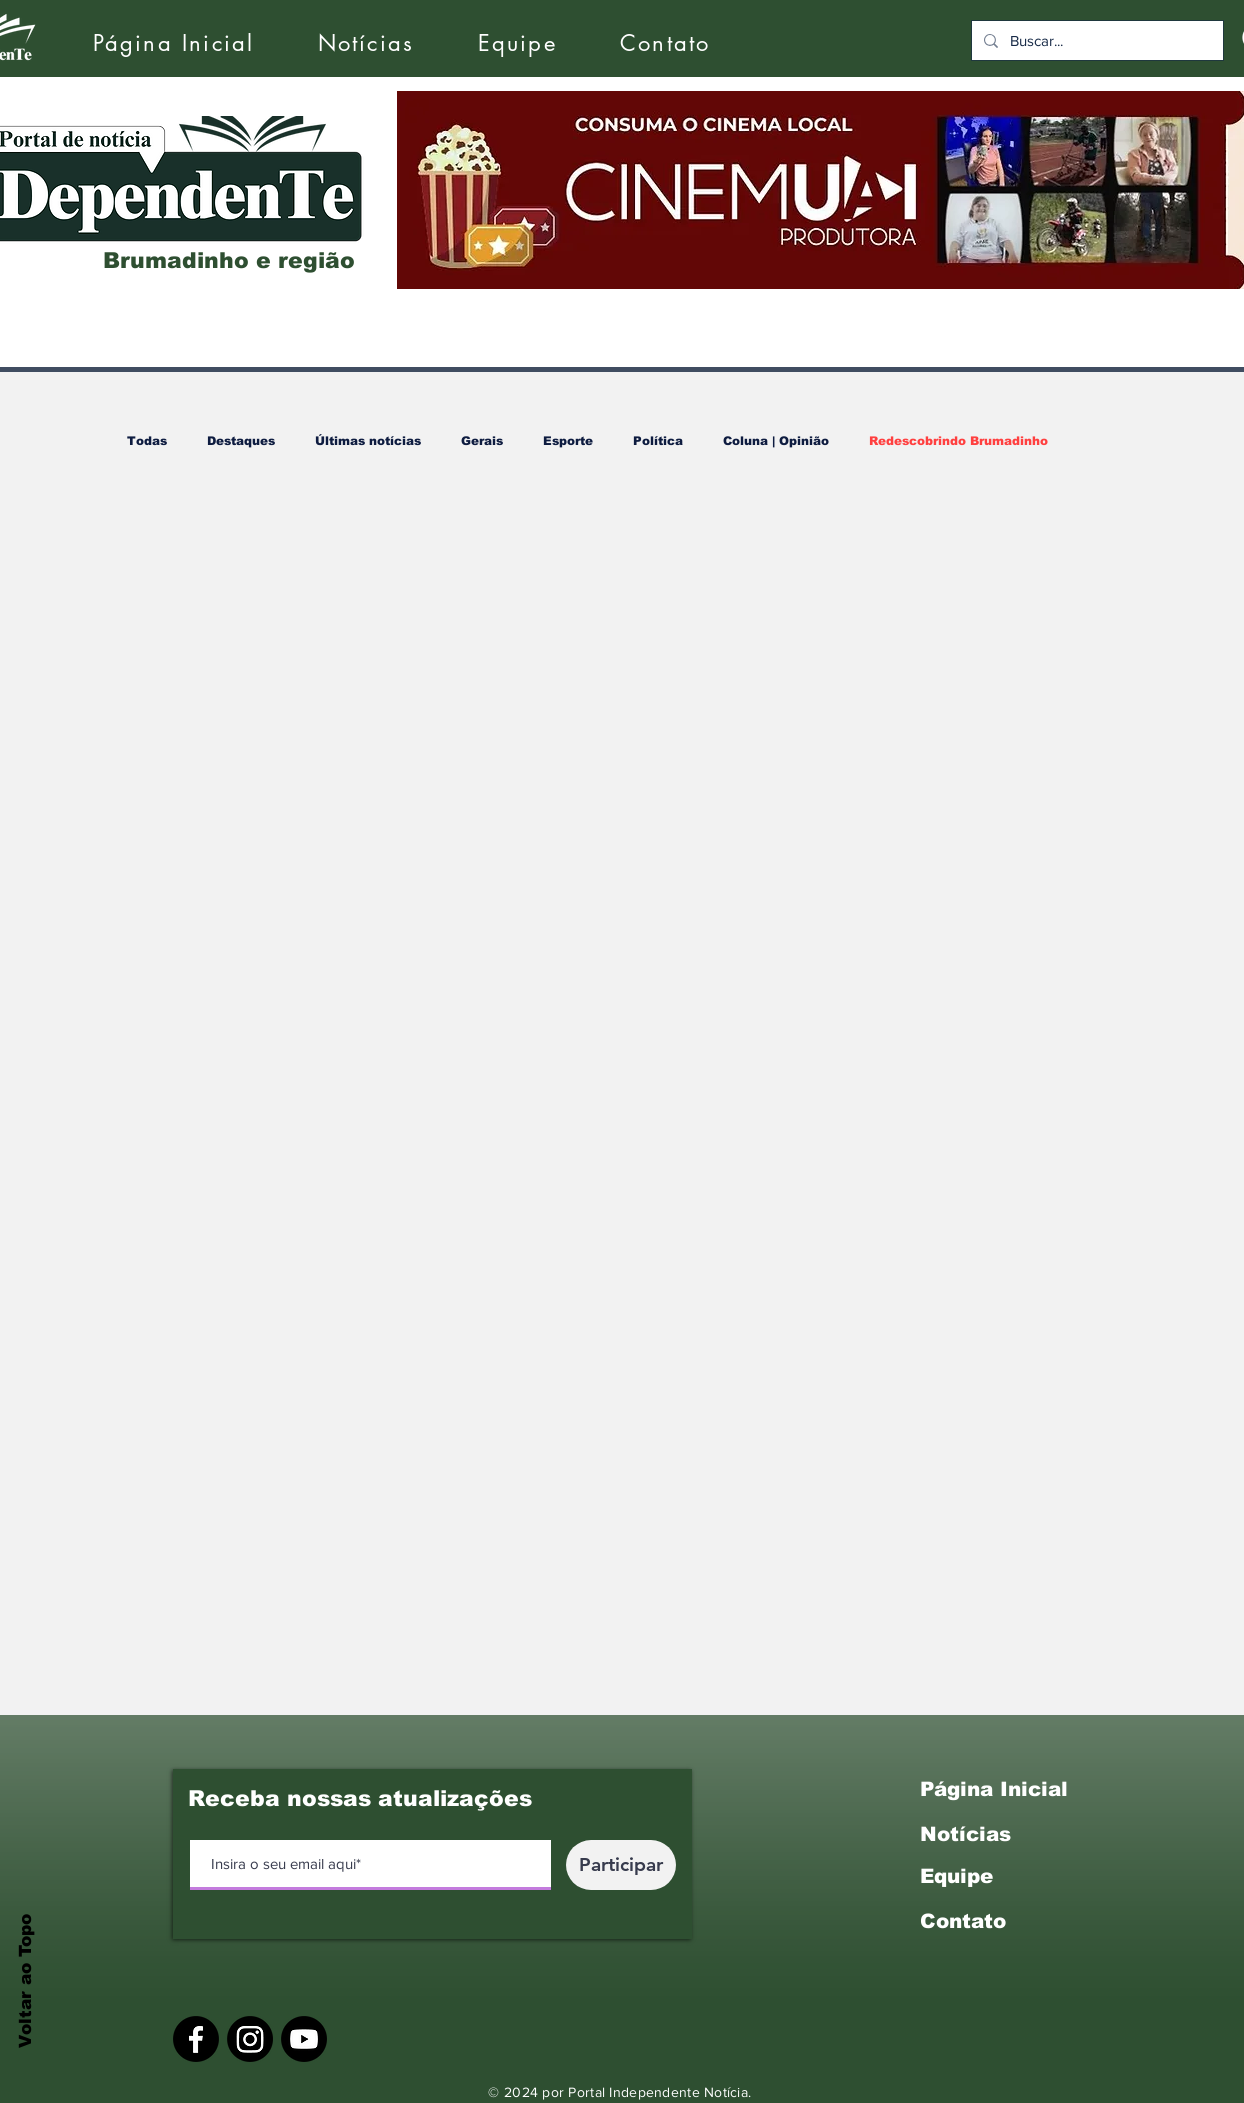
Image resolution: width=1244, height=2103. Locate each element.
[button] (366, 43)
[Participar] (621, 1865)
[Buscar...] (1095, 40)
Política (658, 441)
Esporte (568, 441)
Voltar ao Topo (25, 1981)
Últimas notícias (368, 441)
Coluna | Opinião (776, 441)
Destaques (241, 441)
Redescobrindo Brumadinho (958, 441)
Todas (147, 441)
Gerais (482, 441)
